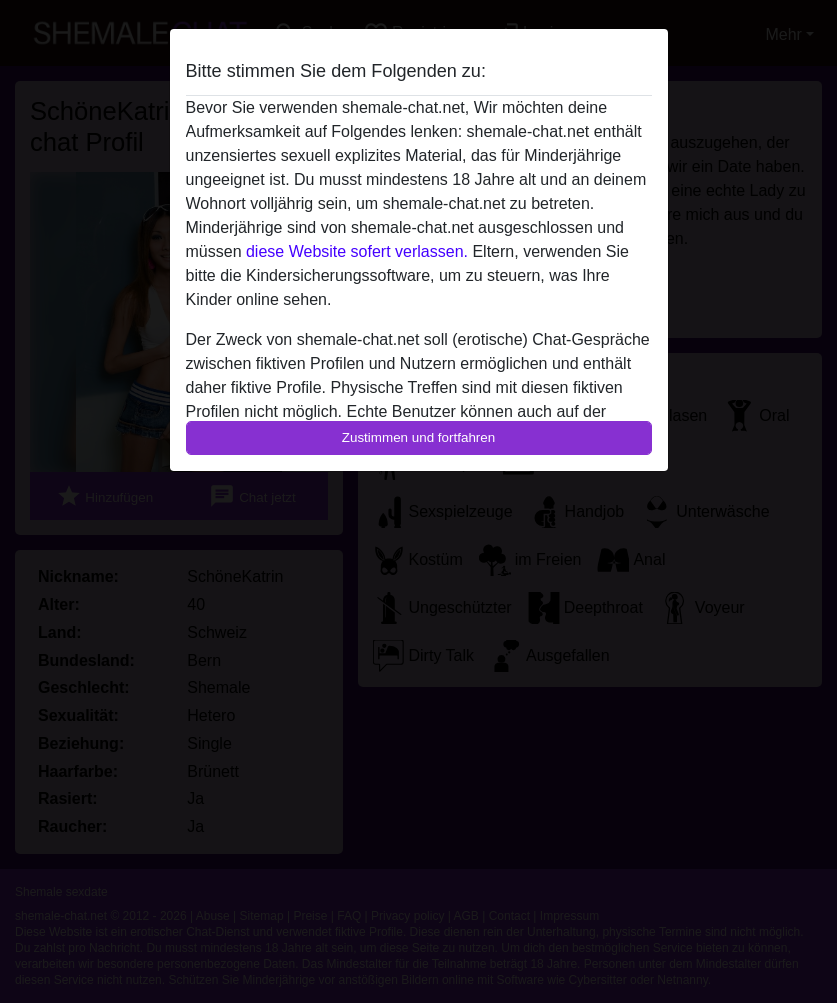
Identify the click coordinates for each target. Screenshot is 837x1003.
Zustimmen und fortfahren (419, 437)
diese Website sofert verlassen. (357, 251)
